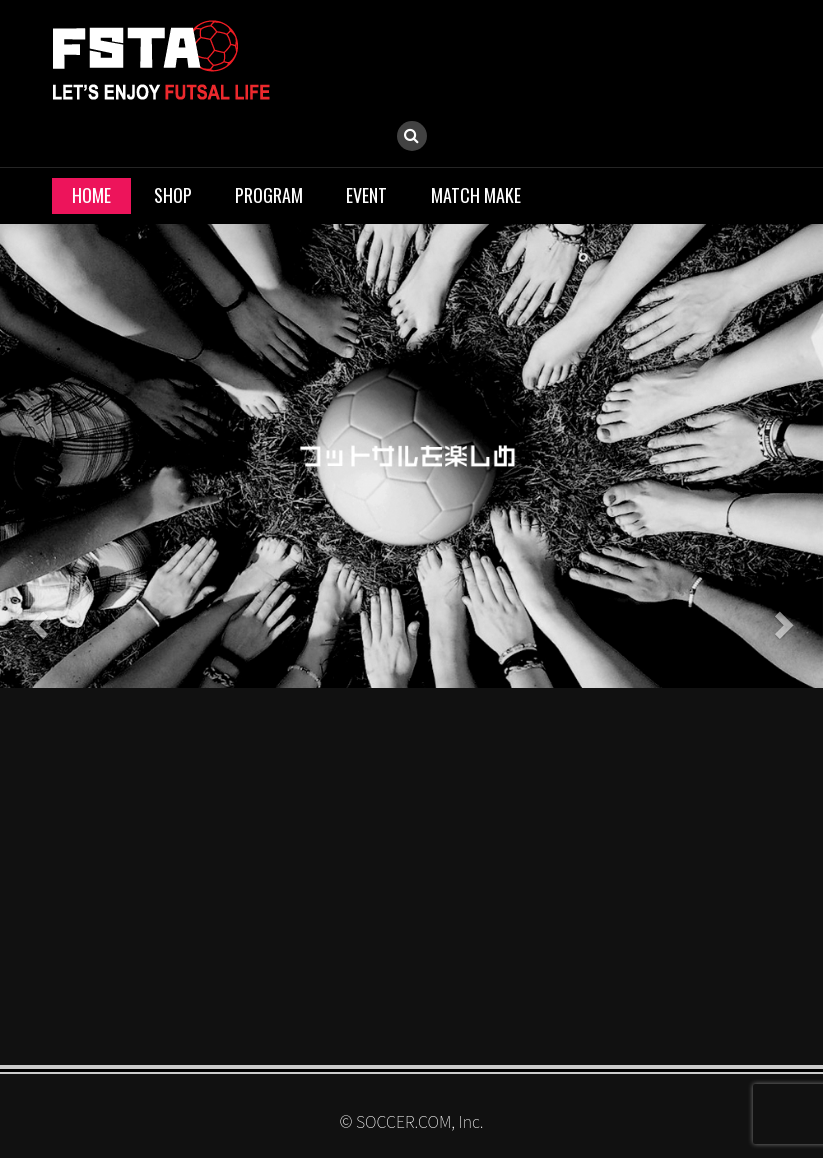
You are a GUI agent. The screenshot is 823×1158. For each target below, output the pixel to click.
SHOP (173, 195)
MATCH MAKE (476, 195)
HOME (91, 195)
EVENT (366, 195)
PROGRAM (269, 195)
